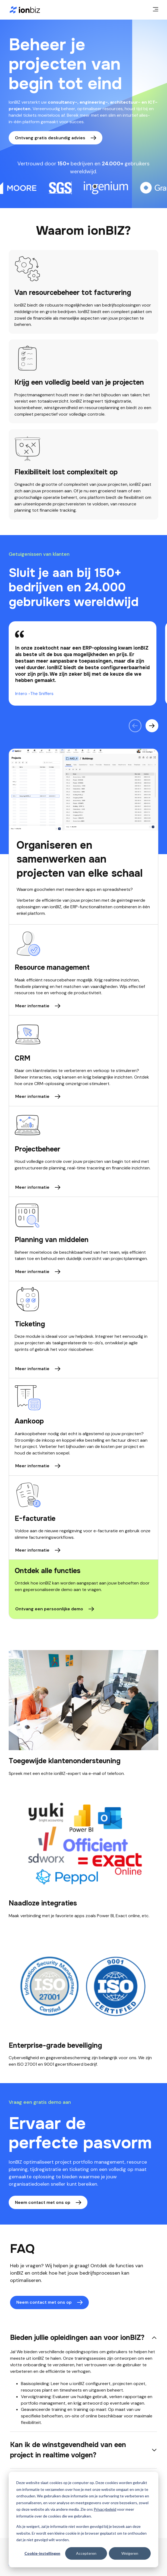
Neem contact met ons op (42, 2202)
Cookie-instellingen (42, 2553)
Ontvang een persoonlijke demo (49, 1609)
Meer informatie (32, 1006)
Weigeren (129, 2553)
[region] (83, 663)
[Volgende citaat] (152, 725)
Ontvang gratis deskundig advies (50, 138)
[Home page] (25, 9)
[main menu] (156, 10)
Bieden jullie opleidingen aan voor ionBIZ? (77, 2337)
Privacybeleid (105, 2509)
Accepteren (86, 2553)
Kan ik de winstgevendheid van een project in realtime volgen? (68, 2450)
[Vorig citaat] (135, 725)
